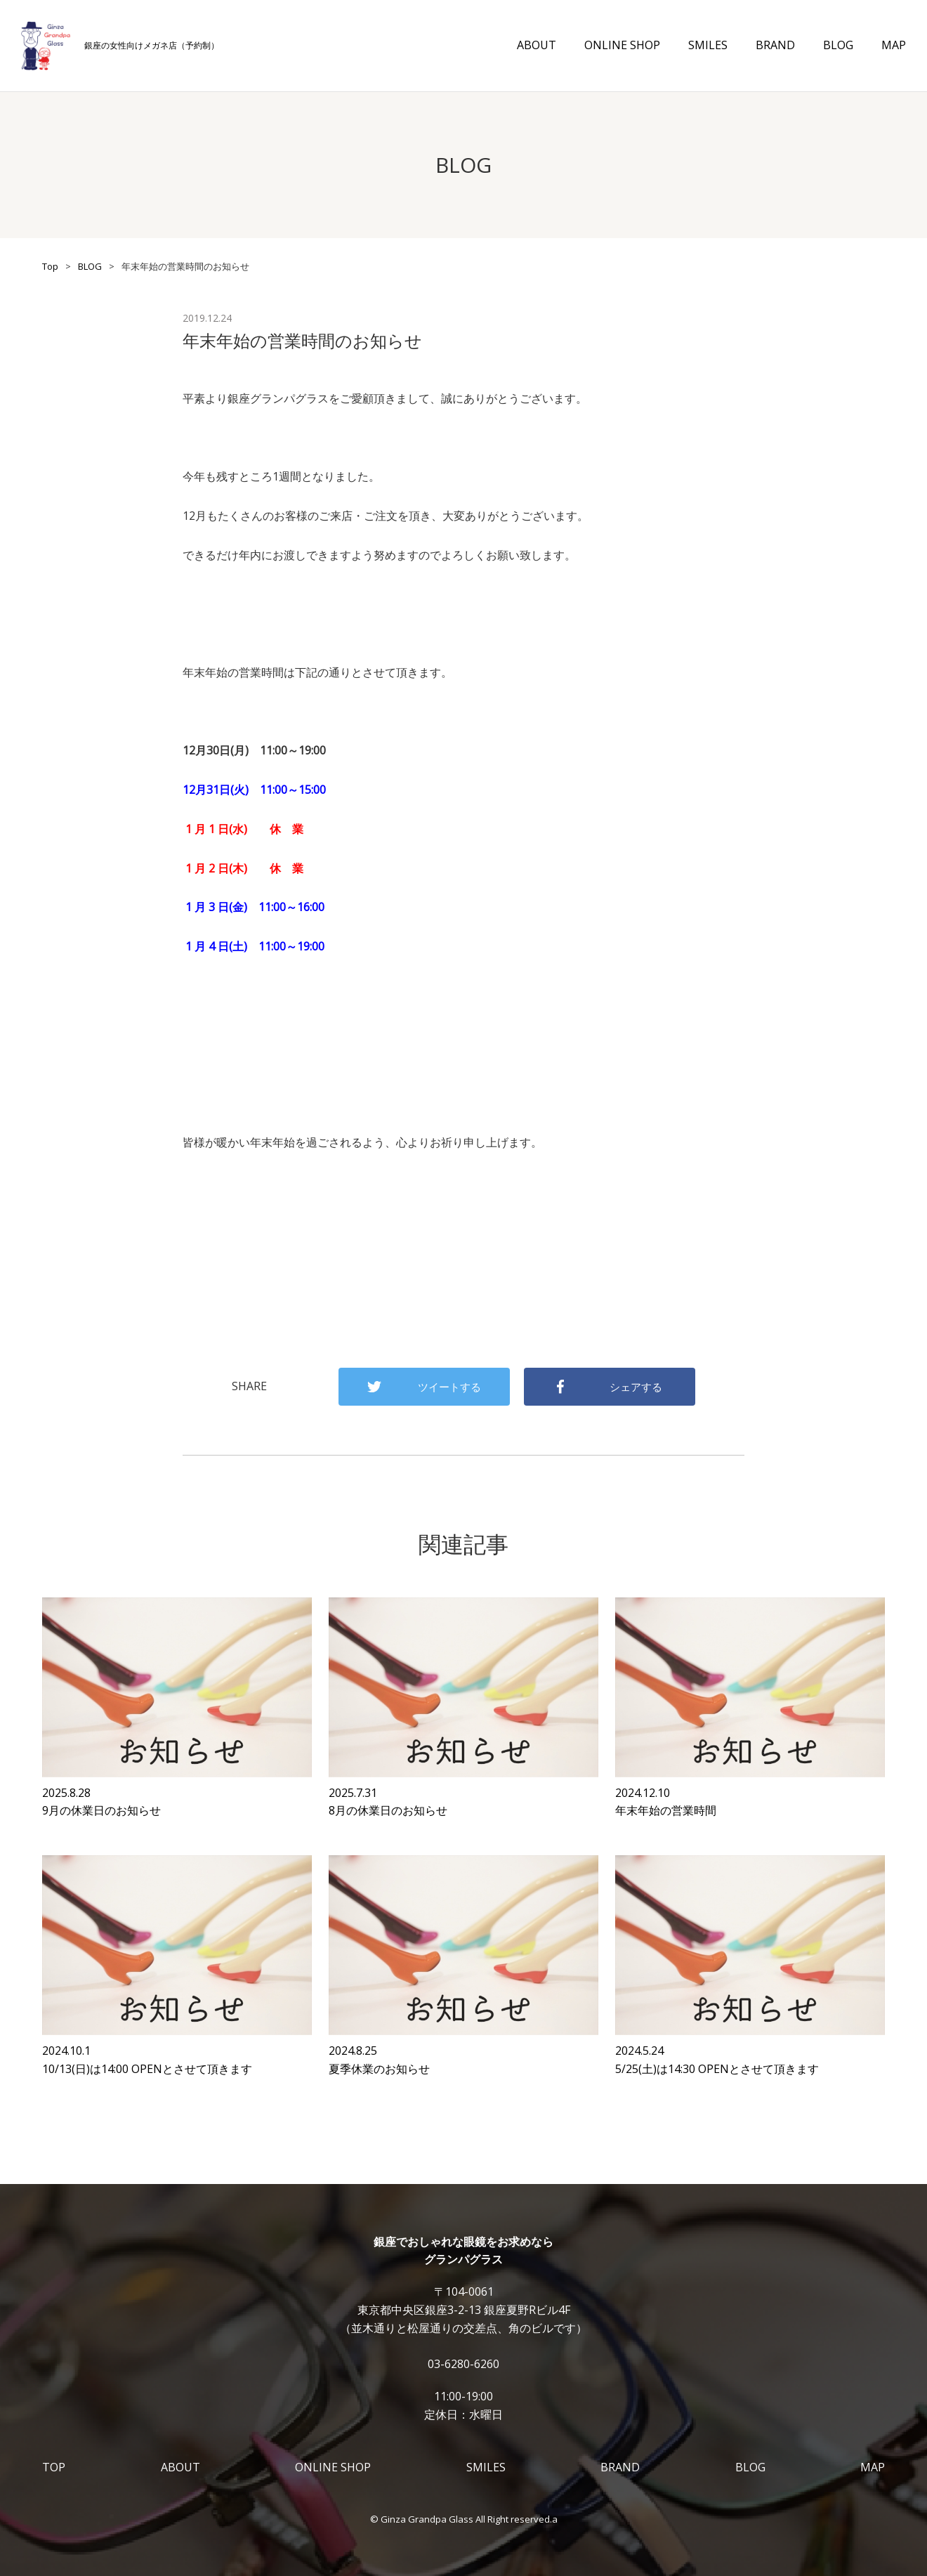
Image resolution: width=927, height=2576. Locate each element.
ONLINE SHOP (622, 45)
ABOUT (536, 45)
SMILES (708, 45)
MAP (893, 45)
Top (50, 266)
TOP (53, 2467)
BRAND (775, 45)
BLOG (838, 45)
